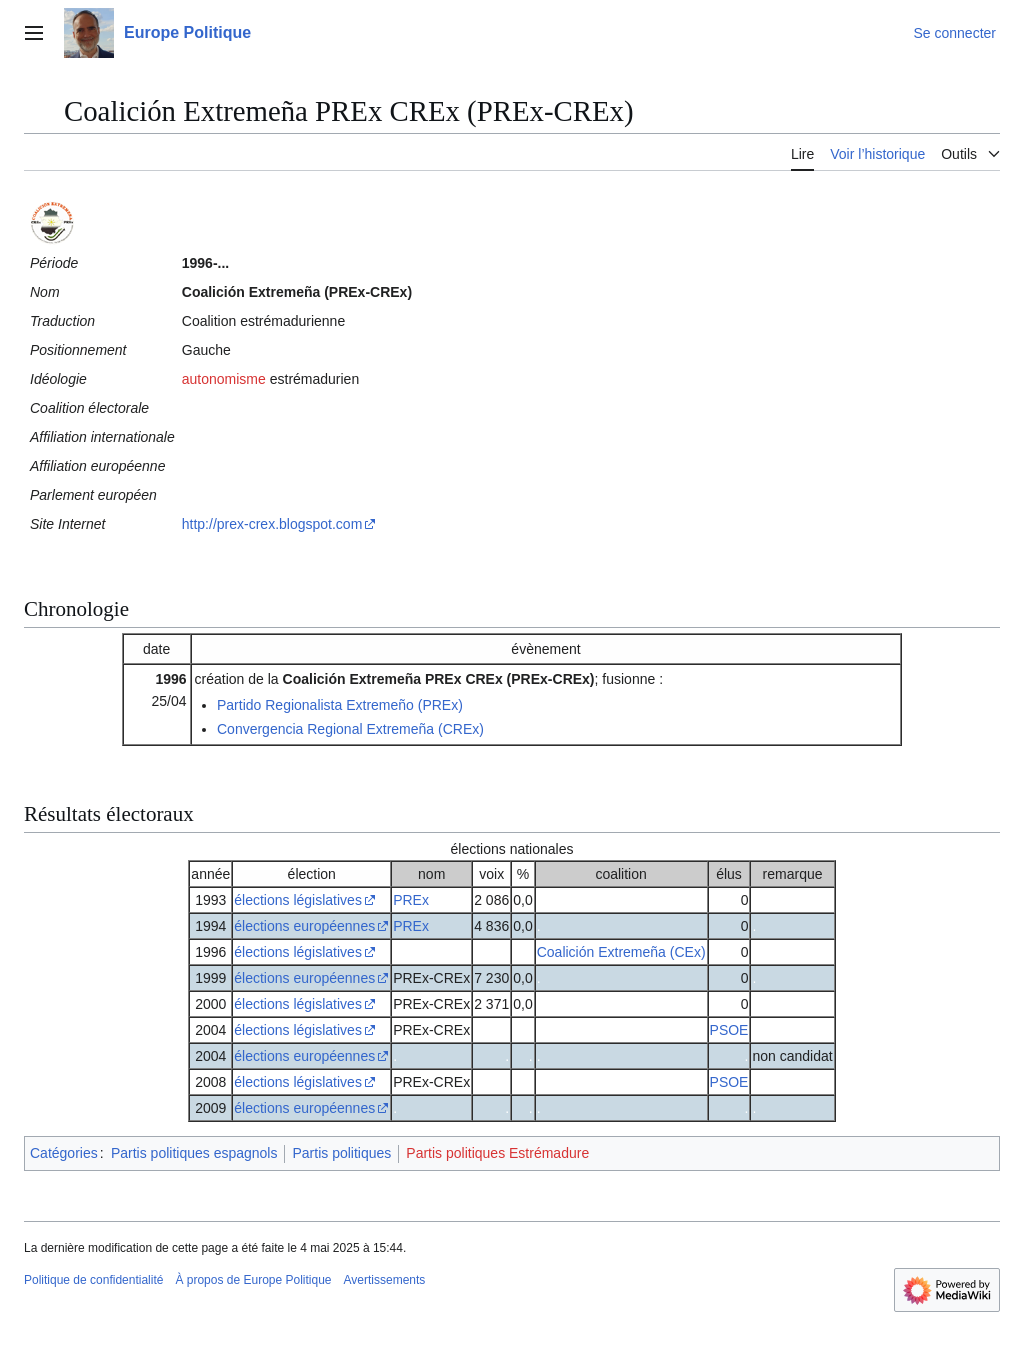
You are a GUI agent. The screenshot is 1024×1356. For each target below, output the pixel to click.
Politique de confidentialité (93, 1280)
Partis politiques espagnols (194, 1153)
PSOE (729, 1030)
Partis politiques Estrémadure (497, 1153)
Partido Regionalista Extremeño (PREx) (340, 705)
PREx (411, 900)
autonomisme (224, 379)
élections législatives (298, 900)
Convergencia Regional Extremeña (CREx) (350, 729)
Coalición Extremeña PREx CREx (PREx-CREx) (439, 679)
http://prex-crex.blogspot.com (272, 524)
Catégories (64, 1153)
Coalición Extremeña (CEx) (621, 952)
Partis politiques (341, 1153)
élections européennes (304, 926)
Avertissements (385, 1280)
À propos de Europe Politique (253, 1280)
